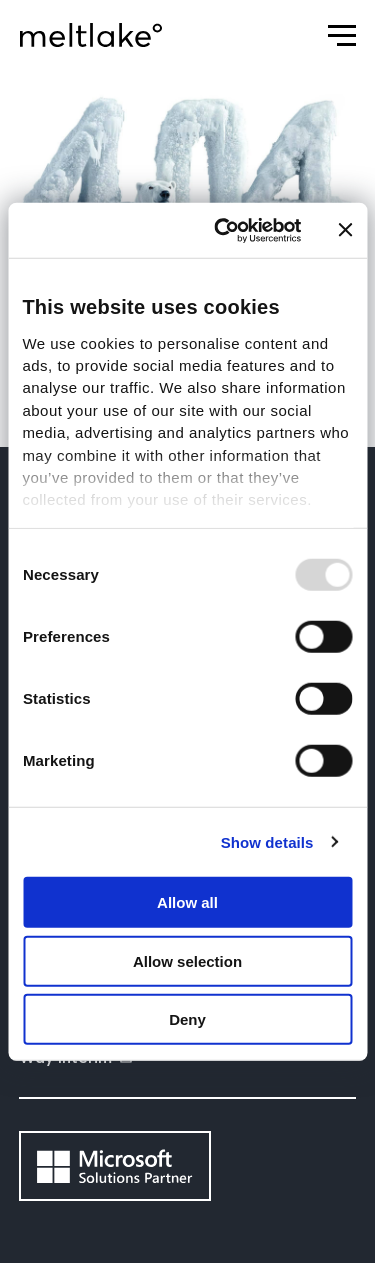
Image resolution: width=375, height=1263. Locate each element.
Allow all (187, 902)
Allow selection (187, 960)
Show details (267, 841)
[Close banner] (345, 230)
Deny (187, 1019)
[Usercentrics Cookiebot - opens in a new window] (223, 230)
